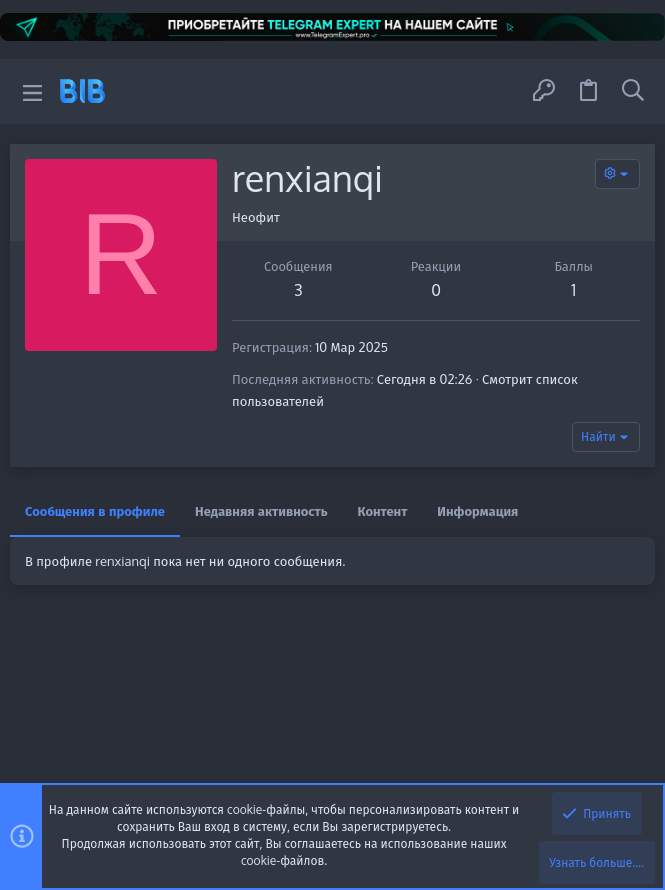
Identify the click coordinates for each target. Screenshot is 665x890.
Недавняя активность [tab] (261, 511)
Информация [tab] (477, 511)
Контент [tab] (383, 511)
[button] (32, 91)
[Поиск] (633, 91)
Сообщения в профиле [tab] (95, 511)
